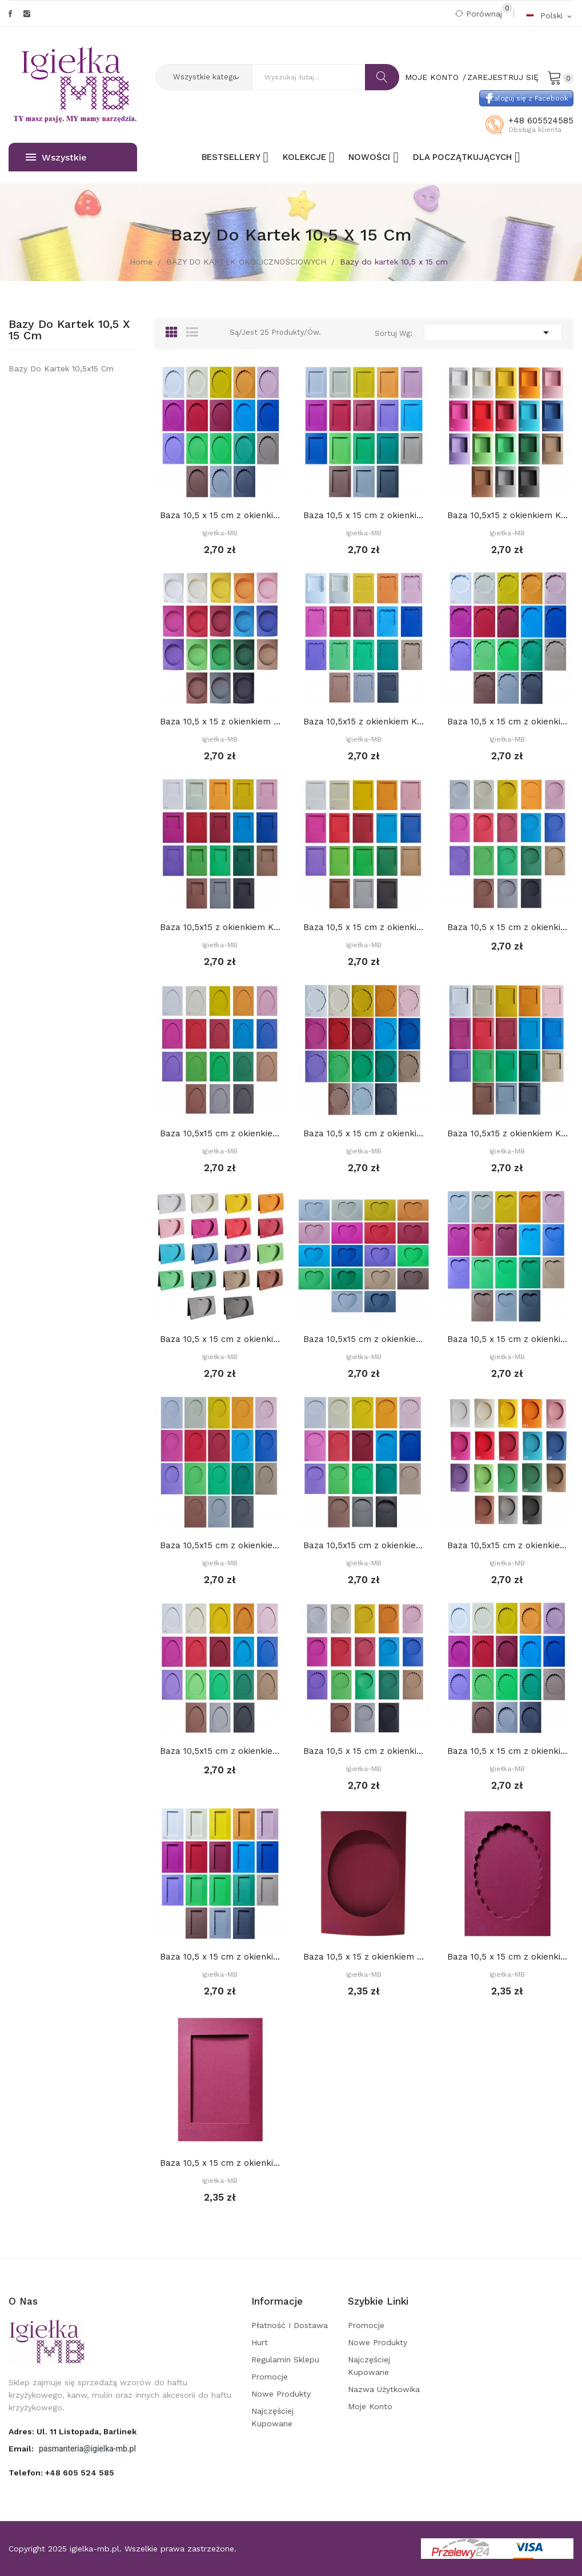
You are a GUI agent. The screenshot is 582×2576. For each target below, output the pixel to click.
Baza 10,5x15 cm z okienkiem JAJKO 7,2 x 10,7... (220, 1751)
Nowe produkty (281, 2393)
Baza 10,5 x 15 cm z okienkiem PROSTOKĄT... (363, 1133)
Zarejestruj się (503, 77)
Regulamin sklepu (285, 2359)
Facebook (10, 14)
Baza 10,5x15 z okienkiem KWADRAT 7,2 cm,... (507, 515)
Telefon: (61, 2472)
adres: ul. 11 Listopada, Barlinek (73, 2431)
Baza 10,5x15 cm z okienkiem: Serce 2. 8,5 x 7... (363, 1339)
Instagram (26, 14)
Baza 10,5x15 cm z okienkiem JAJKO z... (220, 1133)
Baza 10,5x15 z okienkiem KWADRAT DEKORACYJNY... (507, 1133)
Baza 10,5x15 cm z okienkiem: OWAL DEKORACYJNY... (220, 1545)
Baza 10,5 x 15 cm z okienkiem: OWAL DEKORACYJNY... (507, 1751)
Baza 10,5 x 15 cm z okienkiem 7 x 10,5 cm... (363, 515)
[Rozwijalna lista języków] (549, 15)
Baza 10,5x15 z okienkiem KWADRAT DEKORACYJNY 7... (363, 721)
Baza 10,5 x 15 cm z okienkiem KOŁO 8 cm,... (507, 927)
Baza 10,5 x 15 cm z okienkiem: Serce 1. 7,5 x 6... (507, 1339)
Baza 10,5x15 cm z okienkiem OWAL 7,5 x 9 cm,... (507, 1545)
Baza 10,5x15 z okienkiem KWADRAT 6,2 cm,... (220, 927)
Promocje (269, 2376)
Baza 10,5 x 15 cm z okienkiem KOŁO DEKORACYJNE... (507, 721)
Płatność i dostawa (289, 2325)
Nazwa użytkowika (384, 2389)
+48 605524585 (540, 120)
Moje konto (370, 2406)
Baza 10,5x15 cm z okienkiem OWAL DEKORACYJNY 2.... (363, 1545)
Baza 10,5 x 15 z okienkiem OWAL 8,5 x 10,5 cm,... (220, 721)
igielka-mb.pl (94, 2548)
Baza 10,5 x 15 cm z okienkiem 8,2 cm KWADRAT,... (363, 927)
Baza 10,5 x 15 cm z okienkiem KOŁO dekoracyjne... (363, 1751)
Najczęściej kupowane (272, 2417)
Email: (22, 2448)
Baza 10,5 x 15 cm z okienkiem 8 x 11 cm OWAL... (220, 515)
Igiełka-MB (220, 533)
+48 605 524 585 (79, 2472)
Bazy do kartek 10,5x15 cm (61, 368)
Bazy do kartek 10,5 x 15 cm (69, 330)
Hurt (259, 2342)
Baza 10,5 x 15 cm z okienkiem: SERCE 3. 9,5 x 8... (220, 1339)
